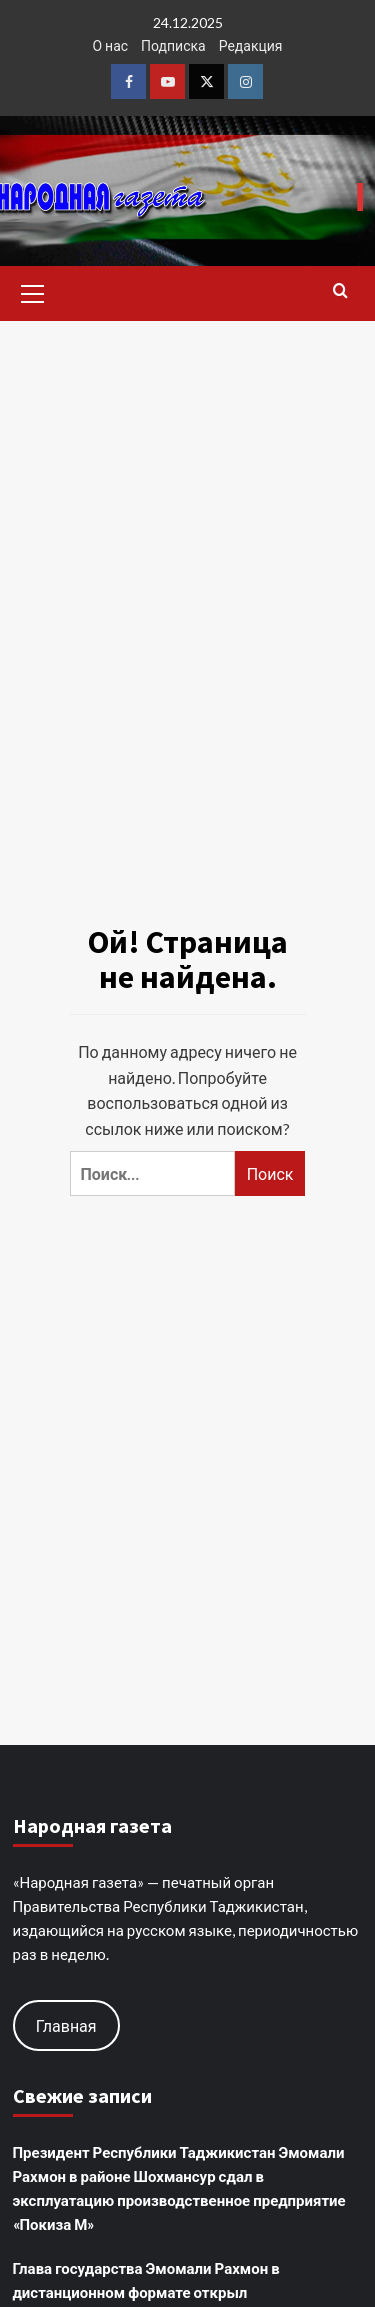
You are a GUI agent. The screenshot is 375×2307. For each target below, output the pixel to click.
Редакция (251, 45)
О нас (110, 45)
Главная (66, 2025)
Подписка (173, 45)
